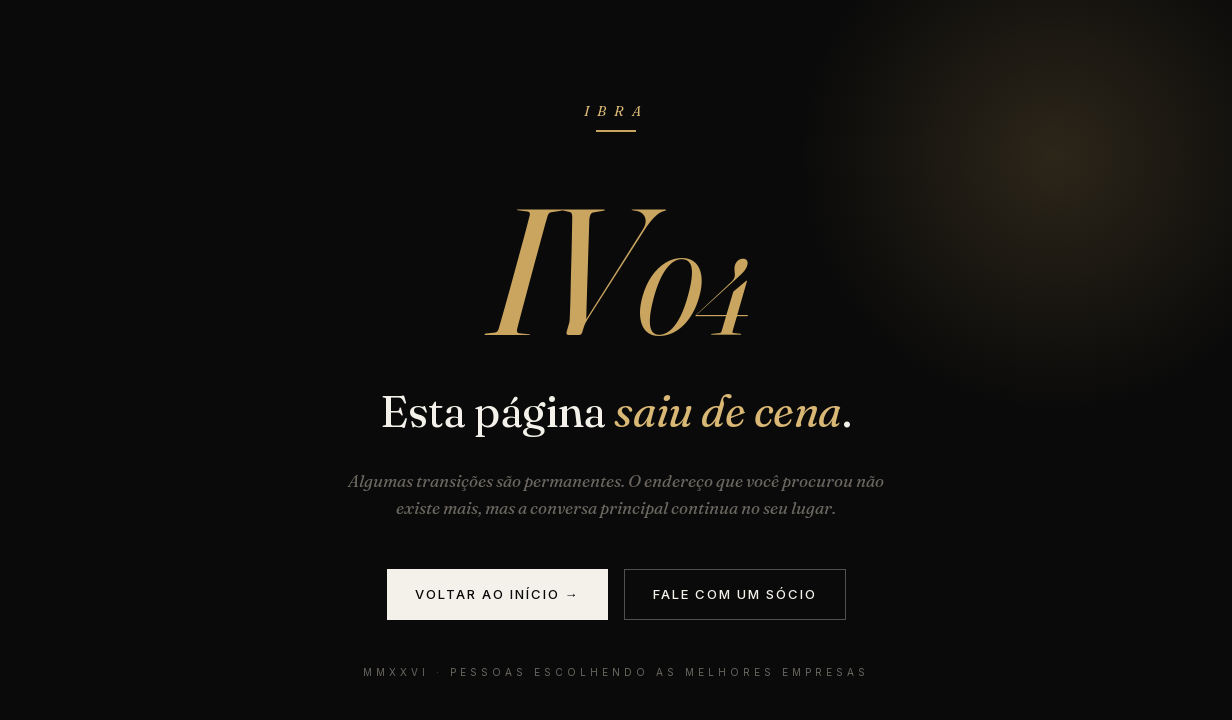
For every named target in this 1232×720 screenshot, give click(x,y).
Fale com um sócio (735, 594)
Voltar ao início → (497, 594)
